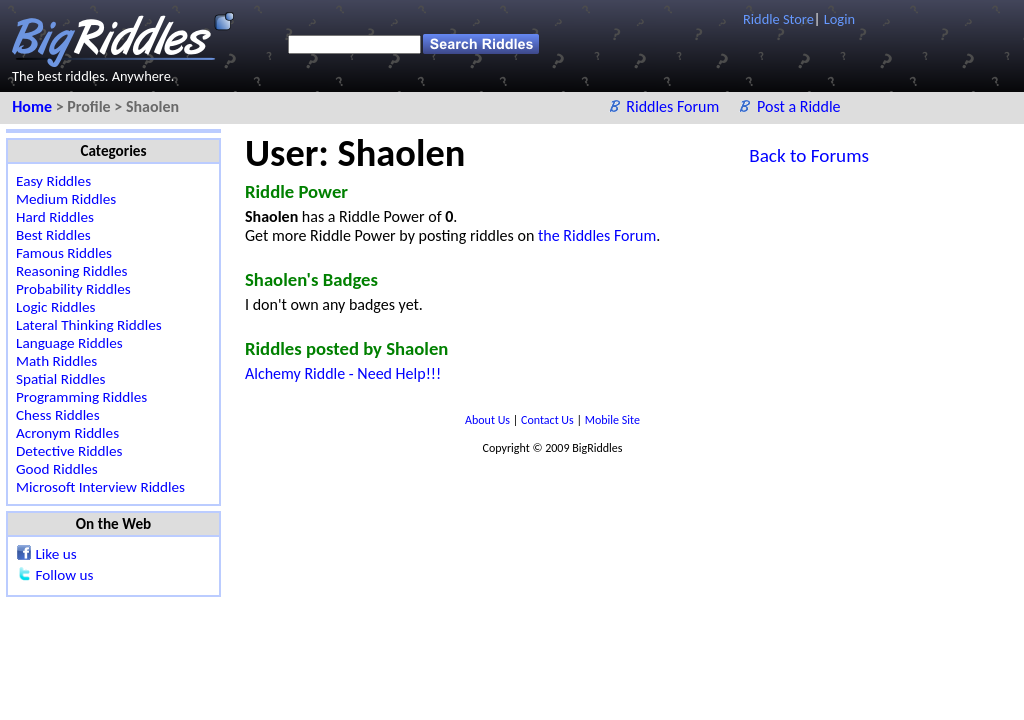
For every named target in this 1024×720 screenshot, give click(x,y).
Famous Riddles (64, 253)
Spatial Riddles (60, 379)
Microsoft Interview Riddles (100, 487)
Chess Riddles (58, 415)
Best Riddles (53, 235)
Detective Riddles (69, 451)
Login (839, 19)
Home (33, 106)
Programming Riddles (81, 397)
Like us (55, 554)
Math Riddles (56, 361)
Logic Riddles (56, 307)
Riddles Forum (674, 106)
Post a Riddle (799, 106)
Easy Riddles (53, 181)
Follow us (64, 575)
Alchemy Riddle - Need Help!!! (343, 373)
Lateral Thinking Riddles (89, 325)
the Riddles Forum (597, 235)
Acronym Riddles (67, 433)
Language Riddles (69, 343)
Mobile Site (612, 420)
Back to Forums (809, 155)
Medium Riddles (66, 199)
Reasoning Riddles (71, 271)
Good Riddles (57, 469)
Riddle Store (778, 19)
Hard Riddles (55, 217)
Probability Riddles (73, 289)
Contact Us (548, 420)
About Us (489, 420)
